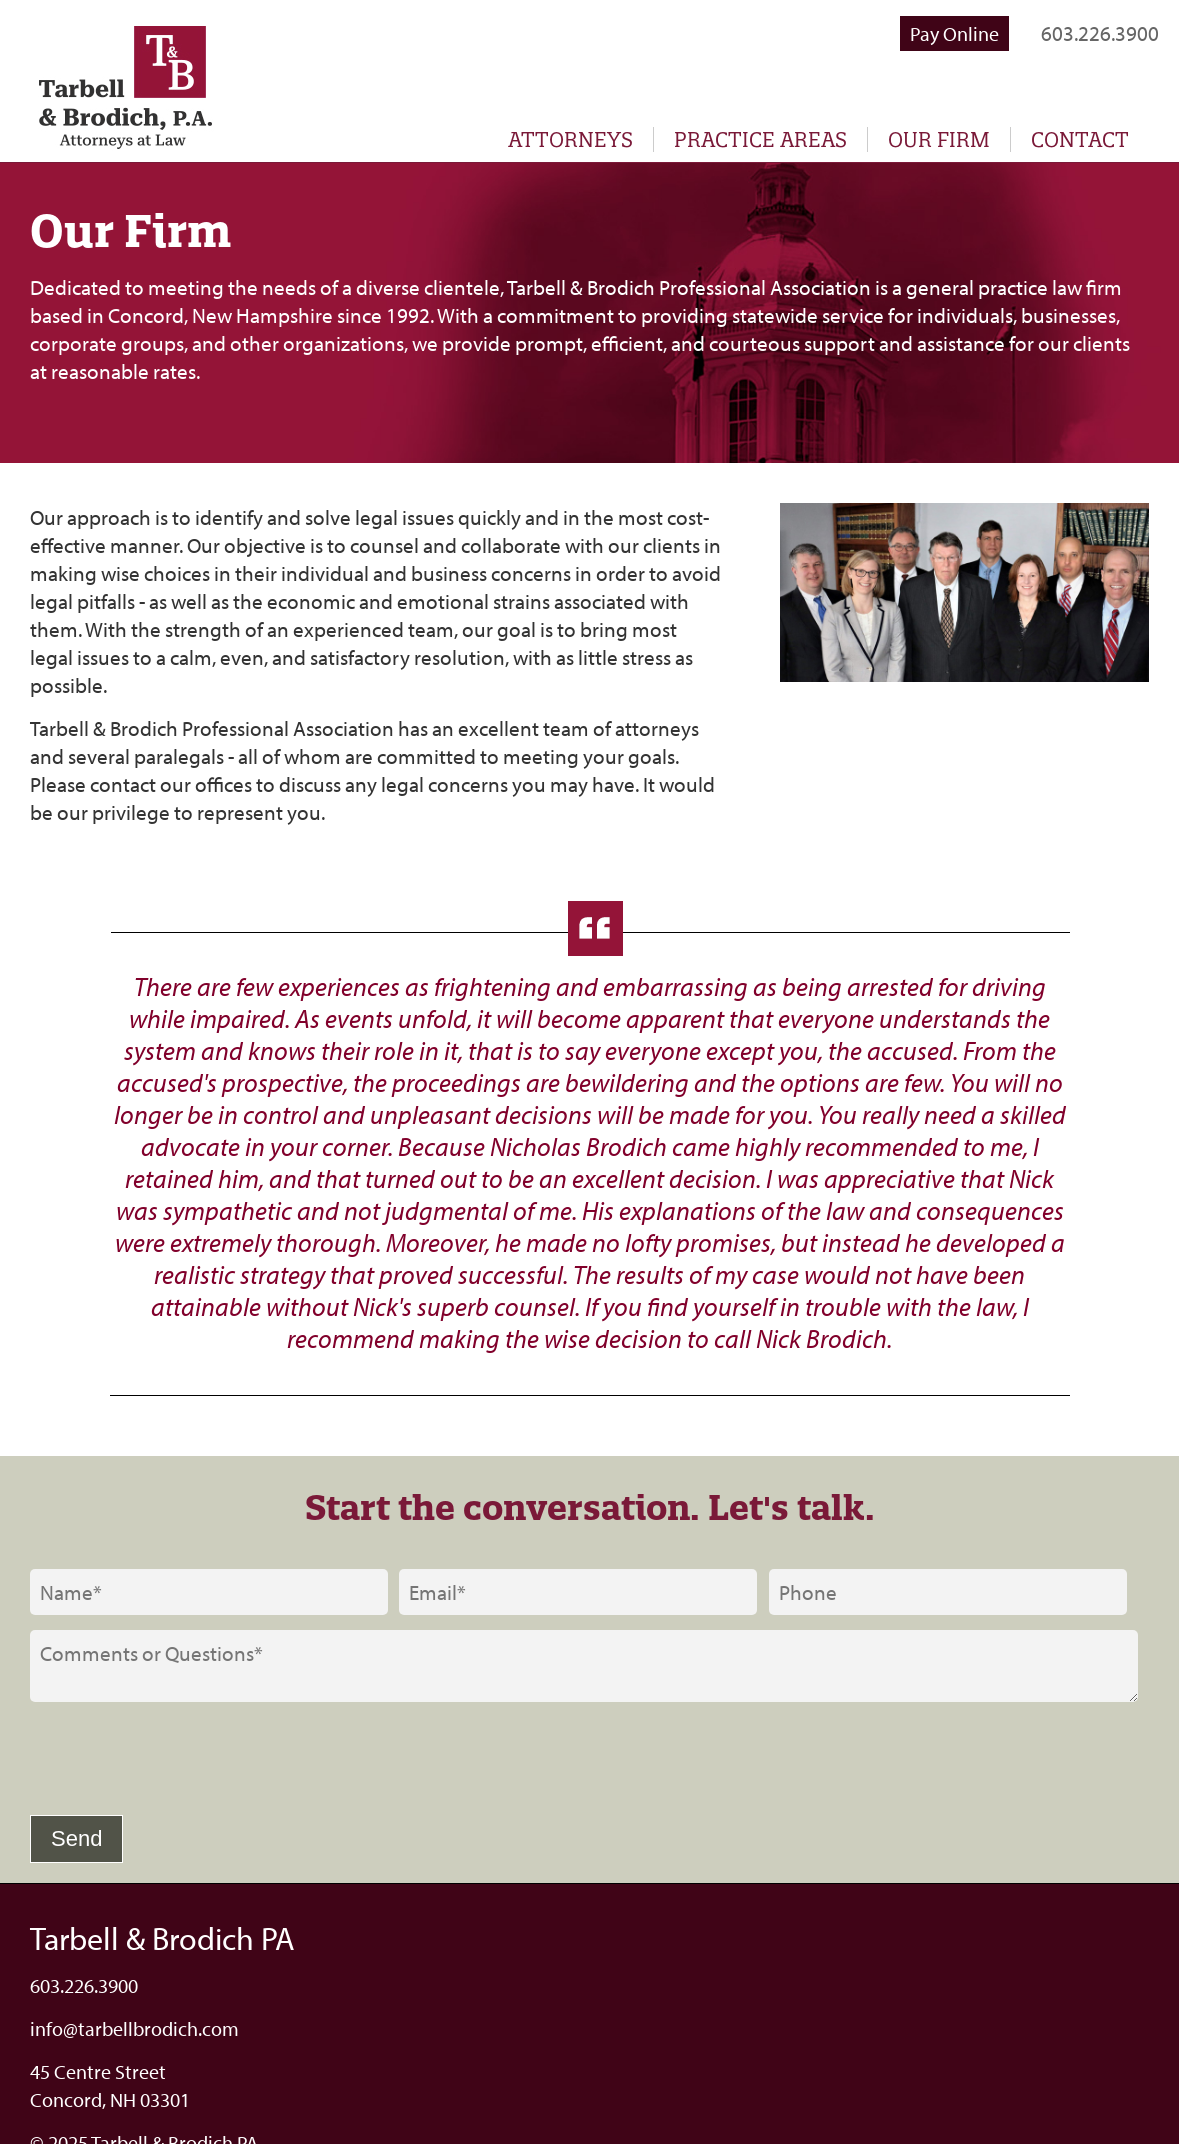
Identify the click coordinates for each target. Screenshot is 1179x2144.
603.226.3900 (1100, 33)
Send (76, 1838)
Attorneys (570, 139)
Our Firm (939, 139)
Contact (1080, 139)
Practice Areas (760, 139)
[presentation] (182, 1761)
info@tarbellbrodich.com (134, 2028)
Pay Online (954, 33)
